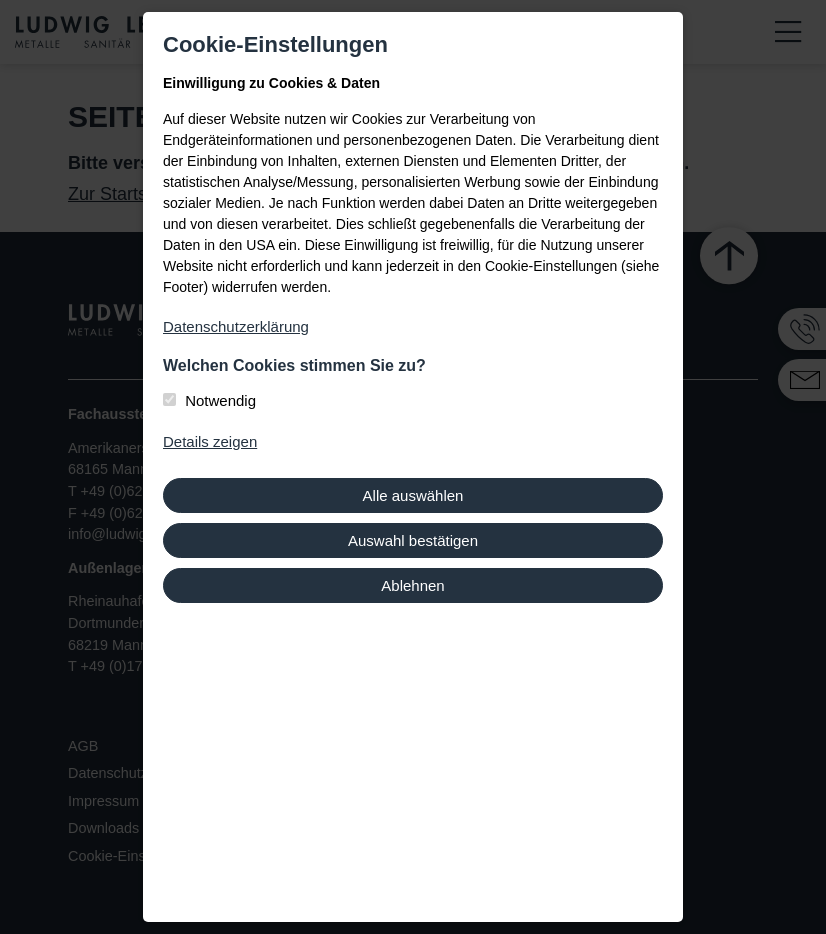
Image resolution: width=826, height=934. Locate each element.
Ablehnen (412, 585)
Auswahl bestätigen (413, 540)
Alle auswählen (413, 495)
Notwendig (220, 400)
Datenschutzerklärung (236, 326)
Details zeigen (210, 441)
